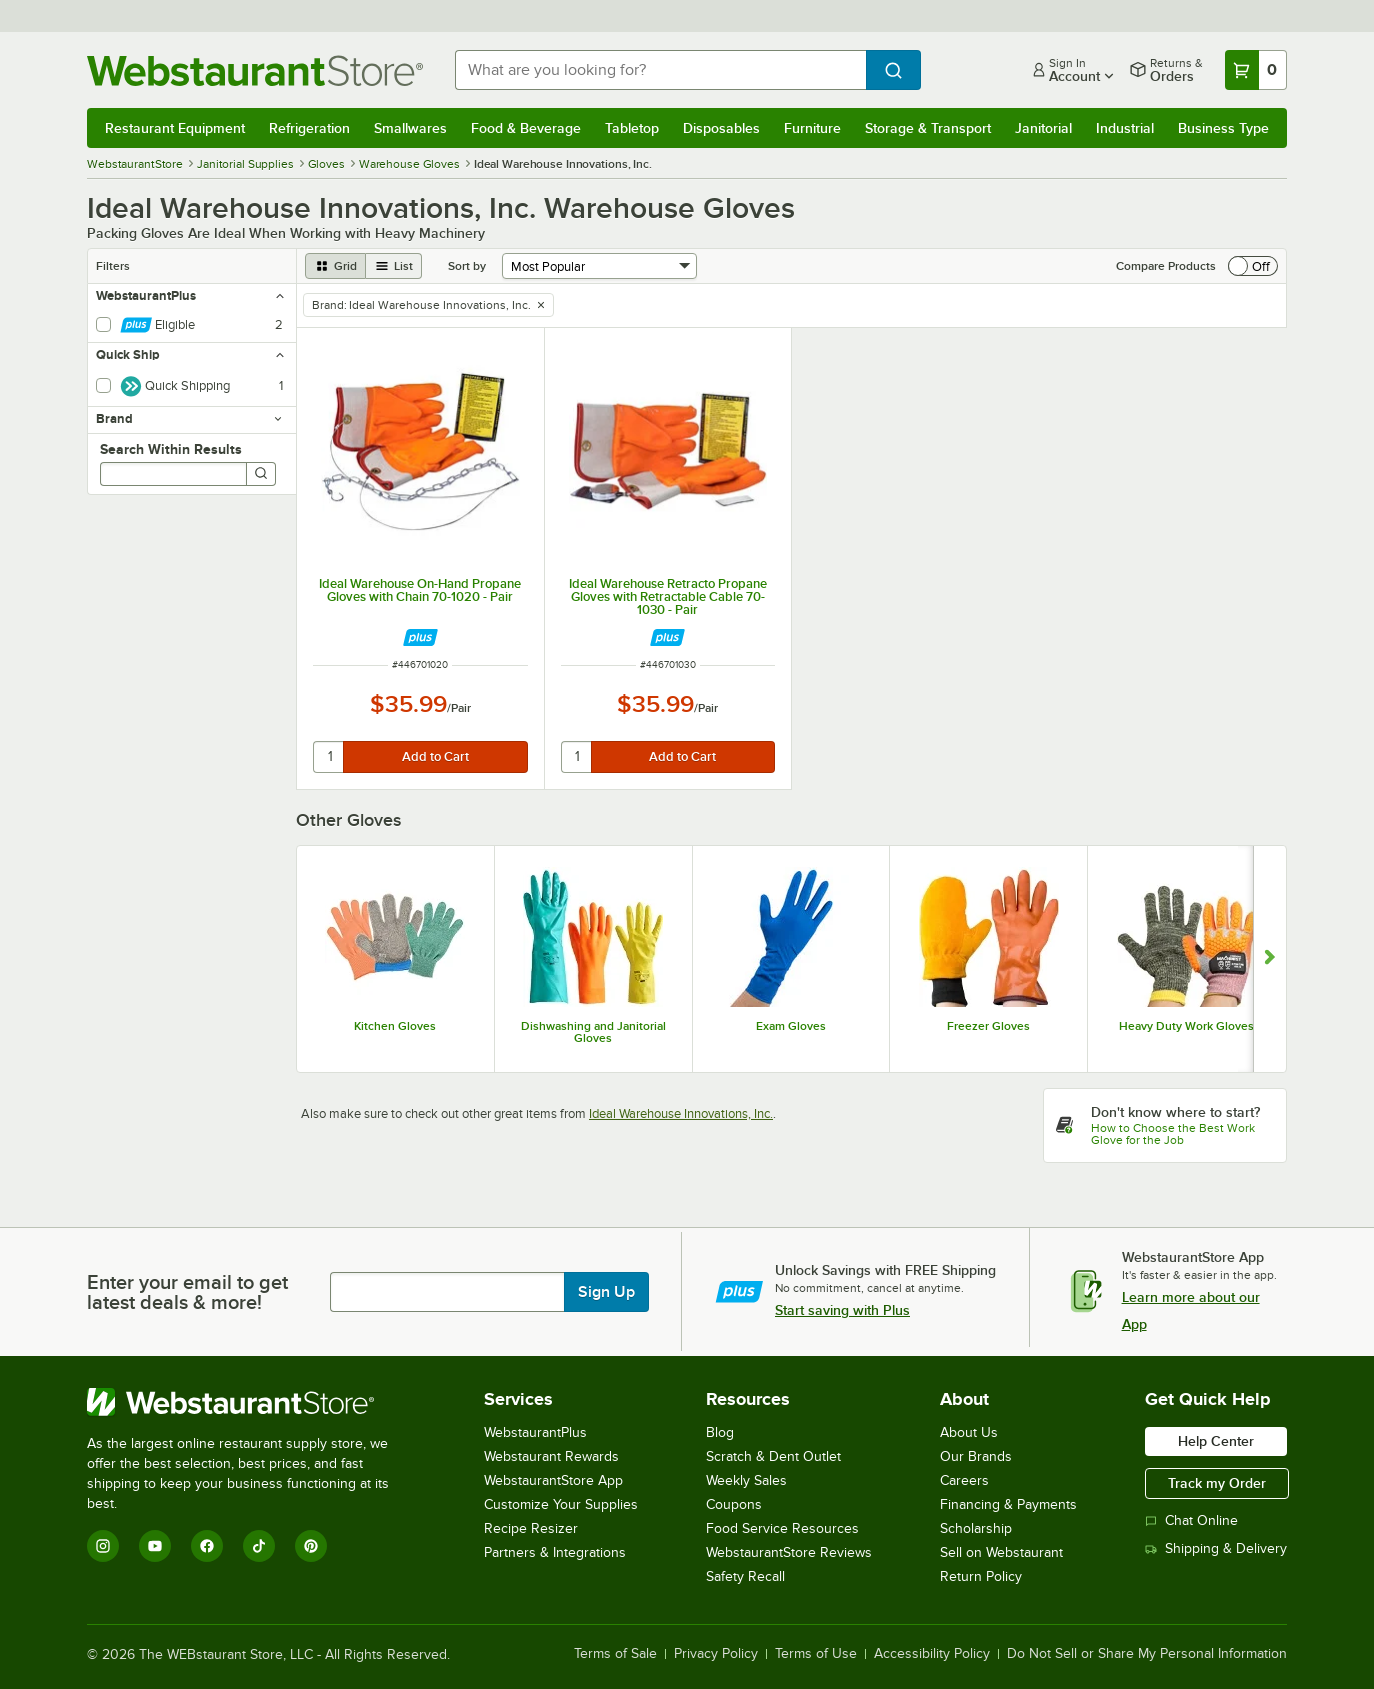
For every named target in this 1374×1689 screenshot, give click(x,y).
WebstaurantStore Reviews (789, 1552)
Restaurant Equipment (175, 128)
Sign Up (606, 1292)
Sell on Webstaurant (1001, 1552)
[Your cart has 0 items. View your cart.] (1256, 70)
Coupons (734, 1504)
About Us (969, 1432)
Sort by (467, 266)
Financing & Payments (1008, 1504)
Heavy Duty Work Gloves (1186, 1026)
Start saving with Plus (842, 1310)
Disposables (721, 128)
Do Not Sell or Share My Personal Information (1147, 1654)
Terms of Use (816, 1654)
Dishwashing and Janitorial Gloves (593, 1032)
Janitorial (1043, 128)
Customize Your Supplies (561, 1504)
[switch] (1253, 266)
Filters (113, 266)
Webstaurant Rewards (551, 1456)
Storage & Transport (928, 128)
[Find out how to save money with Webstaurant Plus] (420, 637)
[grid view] (335, 266)
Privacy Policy (716, 1654)
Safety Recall (745, 1576)
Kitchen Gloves (395, 1026)
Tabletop (632, 128)
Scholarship (976, 1528)
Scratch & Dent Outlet (773, 1456)
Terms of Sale (615, 1654)
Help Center (1216, 1441)
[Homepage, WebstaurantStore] (255, 70)
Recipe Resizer (531, 1528)
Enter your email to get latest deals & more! (187, 1292)
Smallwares (410, 128)
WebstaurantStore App (553, 1480)
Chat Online (1191, 1520)
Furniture (812, 128)
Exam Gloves (791, 1026)
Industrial (1125, 128)
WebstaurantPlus (535, 1432)
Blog (720, 1432)
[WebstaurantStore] (251, 1402)
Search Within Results (171, 449)
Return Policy (981, 1576)
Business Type (1223, 128)
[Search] (261, 474)
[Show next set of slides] (1269, 959)
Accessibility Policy (932, 1654)
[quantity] (329, 757)
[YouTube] (155, 1546)
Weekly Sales (746, 1480)
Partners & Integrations (555, 1552)
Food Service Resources (782, 1528)
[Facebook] (207, 1546)
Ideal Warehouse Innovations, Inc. (681, 1113)
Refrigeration (309, 128)
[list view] (394, 266)
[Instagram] (103, 1546)
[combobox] (660, 70)
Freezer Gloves (988, 1026)
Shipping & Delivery (1216, 1548)
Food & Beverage (526, 128)
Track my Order (1217, 1483)
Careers (964, 1480)
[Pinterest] (311, 1546)
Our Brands (976, 1456)
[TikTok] (259, 1546)
